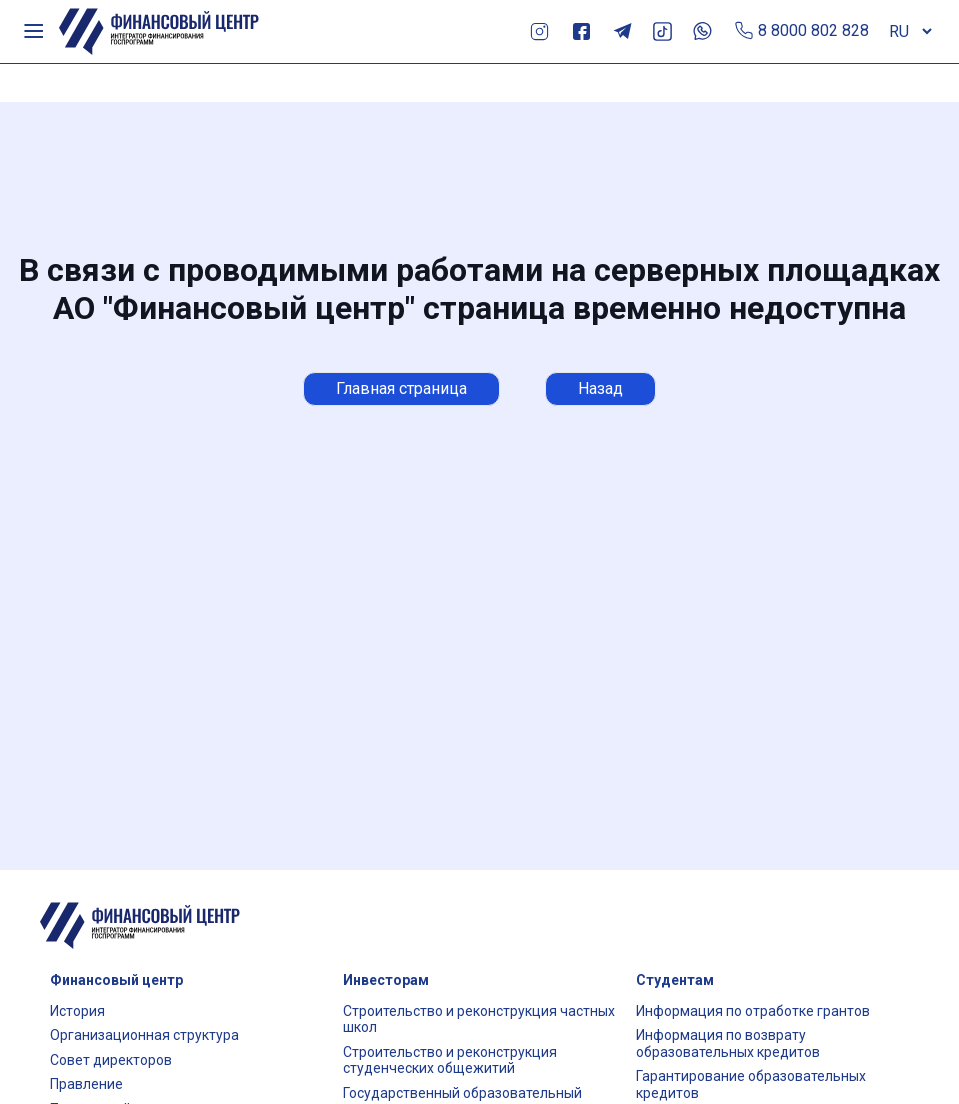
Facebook (581, 31)
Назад (600, 388)
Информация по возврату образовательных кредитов (728, 1043)
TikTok (662, 31)
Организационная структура (144, 1035)
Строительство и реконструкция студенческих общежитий (450, 1060)
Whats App (702, 31)
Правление (86, 1084)
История (77, 1011)
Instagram (539, 31)
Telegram (622, 31)
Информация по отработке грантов (753, 1011)
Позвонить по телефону (744, 31)
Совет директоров (111, 1060)
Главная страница (401, 388)
